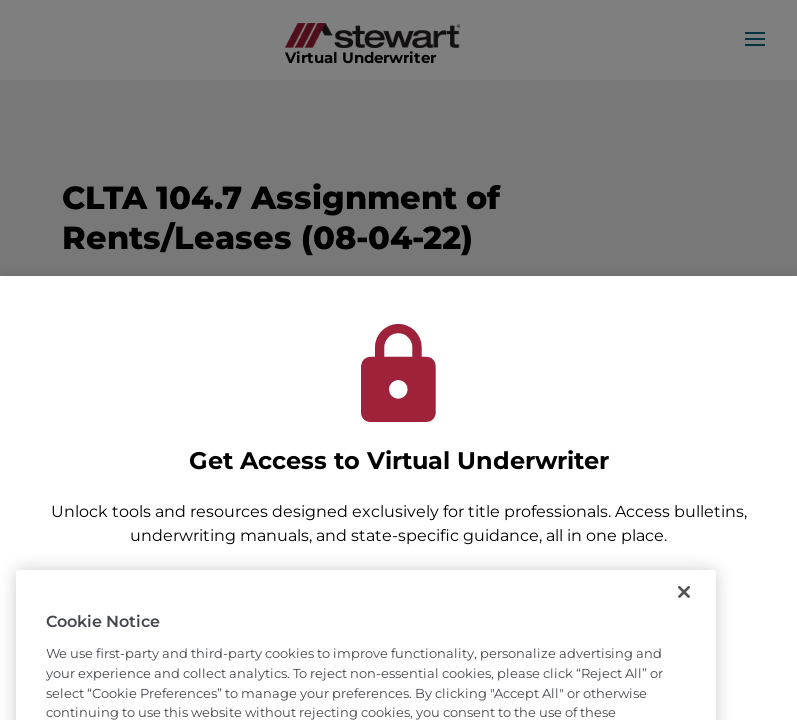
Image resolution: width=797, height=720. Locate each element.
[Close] (684, 612)
